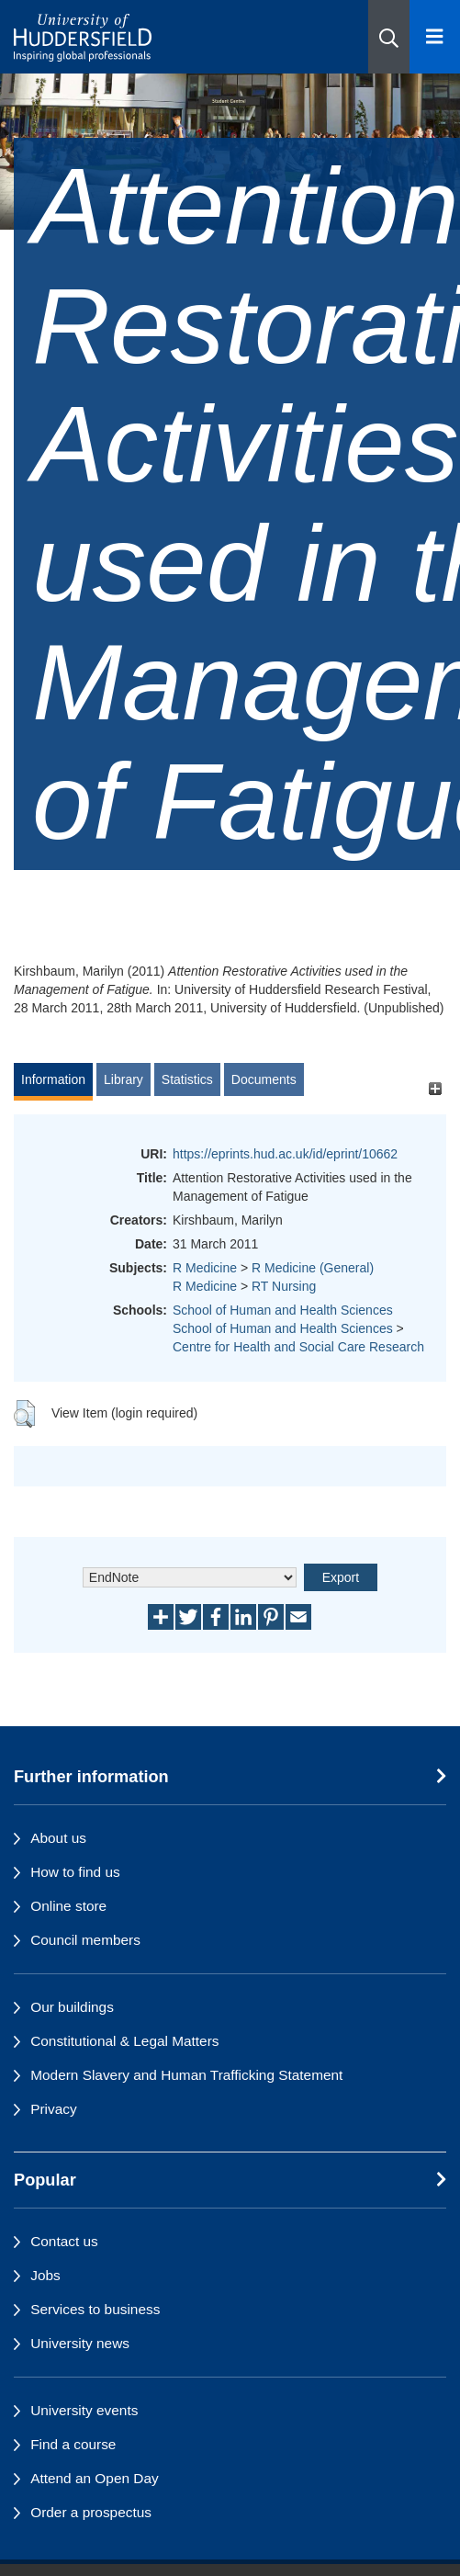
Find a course (73, 2444)
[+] (435, 1088)
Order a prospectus (90, 2512)
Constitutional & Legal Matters (124, 2041)
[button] (389, 36)
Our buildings (72, 2007)
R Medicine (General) (313, 1267)
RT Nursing (284, 1286)
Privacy (53, 2109)
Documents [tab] (264, 1079)
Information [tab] (53, 1079)
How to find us (75, 1872)
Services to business (95, 2309)
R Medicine (205, 1267)
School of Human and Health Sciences (283, 1310)
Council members (85, 1940)
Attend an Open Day (94, 2478)
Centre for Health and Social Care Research (298, 1346)
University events (84, 2410)
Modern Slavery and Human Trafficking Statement (186, 2075)
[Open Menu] (435, 36)
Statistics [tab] (187, 1079)
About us (58, 1838)
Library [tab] (123, 1079)
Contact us (64, 2241)
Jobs (45, 2275)
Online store (68, 1906)
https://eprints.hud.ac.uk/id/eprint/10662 (285, 1154)
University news (79, 2343)
